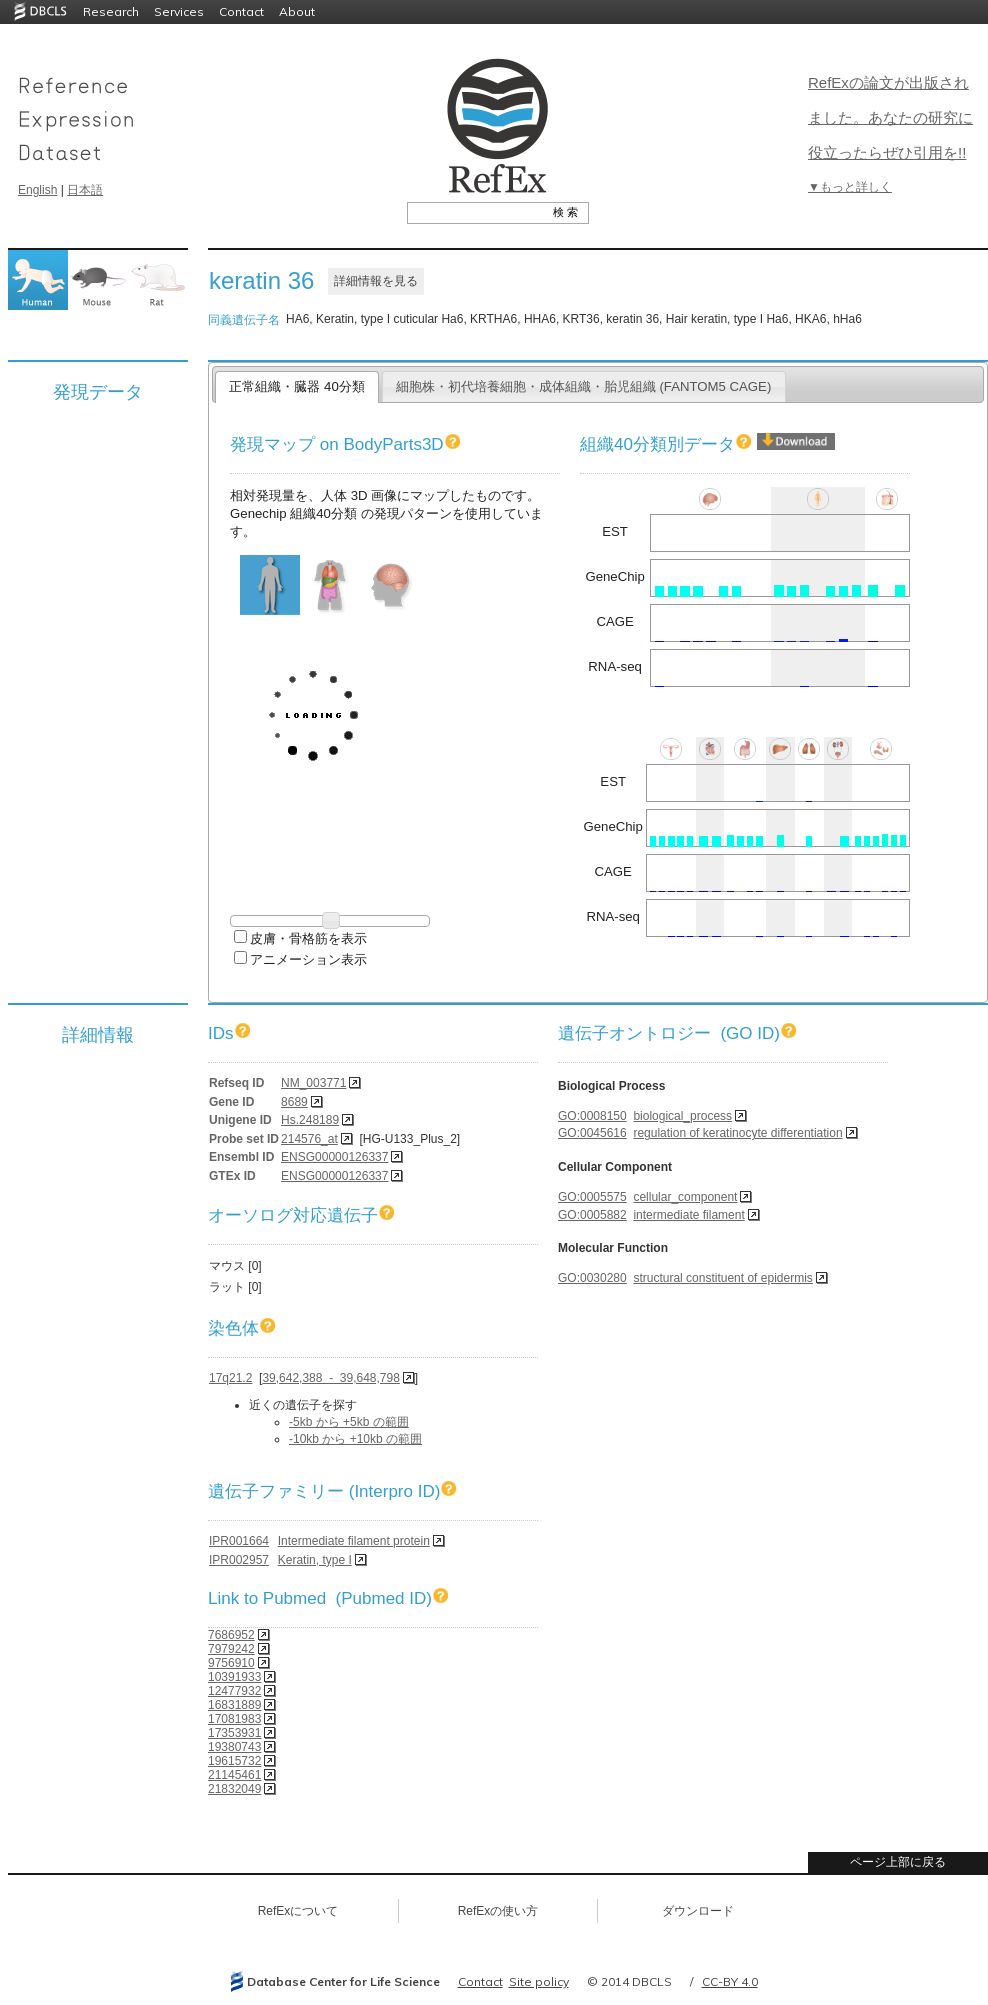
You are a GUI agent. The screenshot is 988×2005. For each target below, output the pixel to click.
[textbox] (475, 212)
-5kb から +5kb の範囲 (349, 1422)
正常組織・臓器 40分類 (296, 386)
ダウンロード (698, 1911)
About (297, 11)
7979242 (231, 1649)
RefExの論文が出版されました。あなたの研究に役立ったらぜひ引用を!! (890, 117)
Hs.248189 (310, 1120)
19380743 (234, 1747)
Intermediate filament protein (354, 1541)
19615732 (234, 1761)
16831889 (234, 1705)
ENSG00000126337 (334, 1157)
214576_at (309, 1139)
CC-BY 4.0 (730, 1981)
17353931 (234, 1733)
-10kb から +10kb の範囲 (355, 1439)
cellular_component (685, 1197)
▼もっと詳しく (850, 187)
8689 (294, 1102)
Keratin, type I (315, 1560)
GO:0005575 (592, 1197)
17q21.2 (230, 1378)
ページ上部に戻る (898, 1862)
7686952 (231, 1635)
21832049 (234, 1789)
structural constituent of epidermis (722, 1278)
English (37, 190)
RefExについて (298, 1911)
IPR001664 (239, 1541)
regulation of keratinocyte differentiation (737, 1133)
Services (179, 11)
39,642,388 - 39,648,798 (330, 1378)
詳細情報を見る (376, 281)
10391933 (234, 1677)
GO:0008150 (592, 1116)
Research (111, 11)
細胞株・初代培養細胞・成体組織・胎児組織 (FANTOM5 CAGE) (584, 386)
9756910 (231, 1663)
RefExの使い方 (498, 1911)
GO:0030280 (592, 1278)
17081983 (234, 1719)
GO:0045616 (592, 1133)
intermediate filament (688, 1215)
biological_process (682, 1116)
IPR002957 (239, 1560)
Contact (241, 11)
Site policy (539, 1981)
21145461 (234, 1775)
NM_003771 (313, 1083)
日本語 (85, 190)
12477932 (234, 1691)
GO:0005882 (592, 1215)
